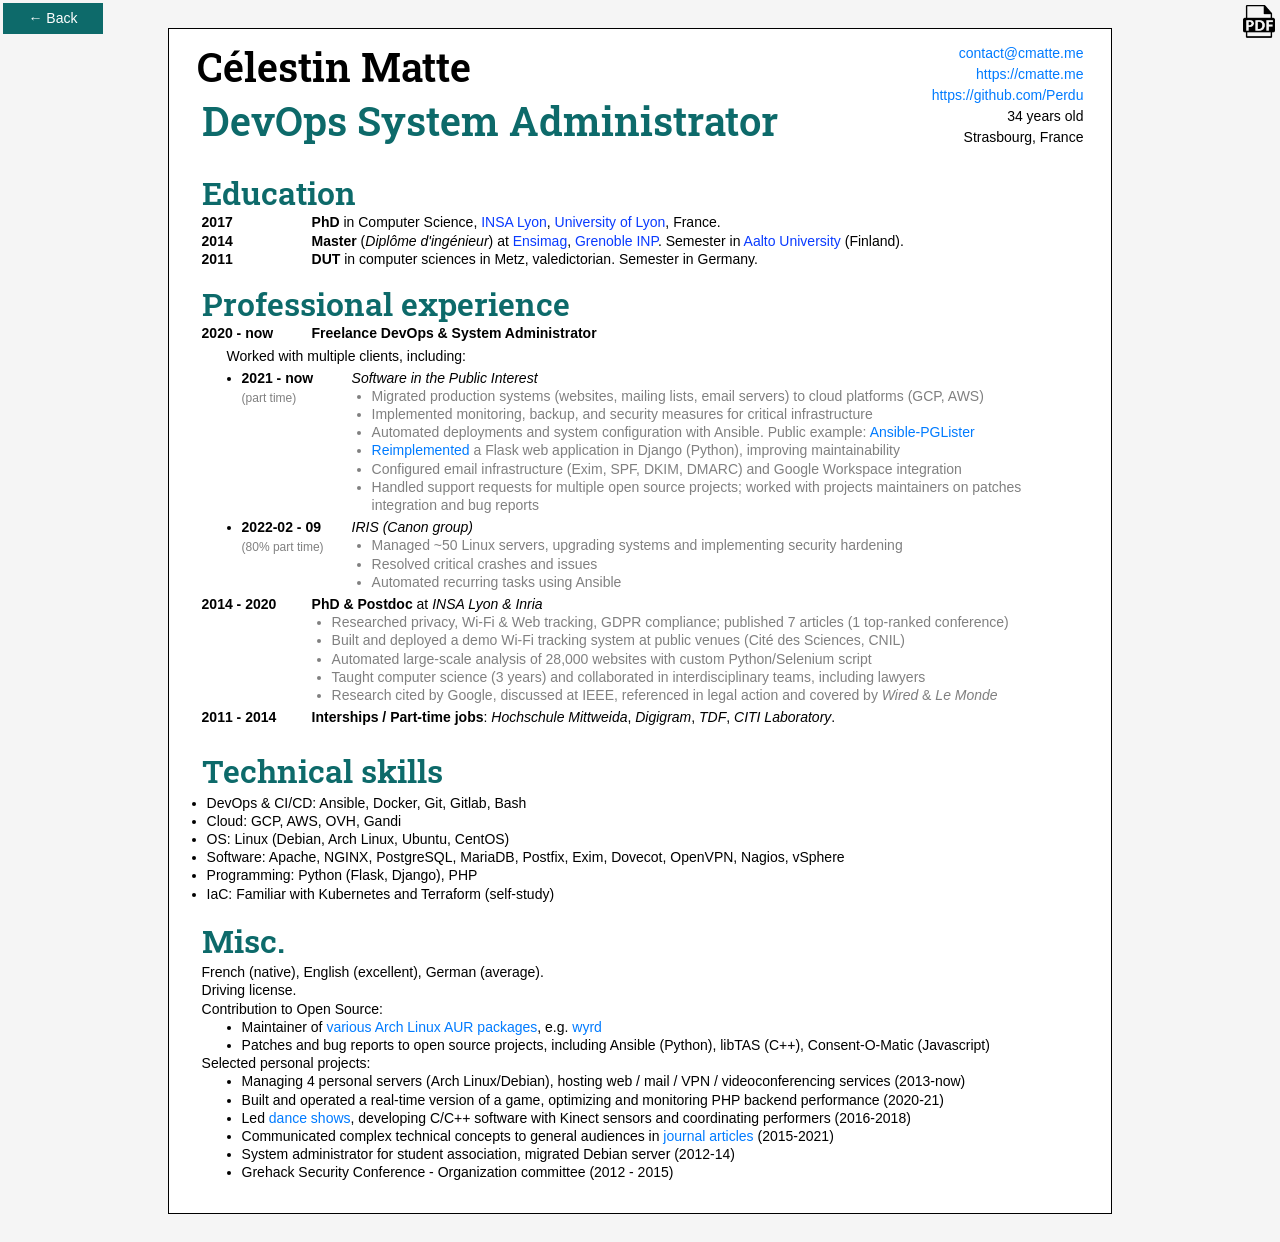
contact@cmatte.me (1021, 53)
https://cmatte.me (1029, 74)
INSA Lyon (514, 222)
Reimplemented (421, 450)
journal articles (708, 1136)
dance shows (310, 1118)
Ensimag (540, 241)
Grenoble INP (616, 241)
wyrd (587, 1027)
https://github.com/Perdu (1008, 95)
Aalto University (792, 241)
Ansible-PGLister (922, 432)
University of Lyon (610, 222)
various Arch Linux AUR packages (431, 1027)
